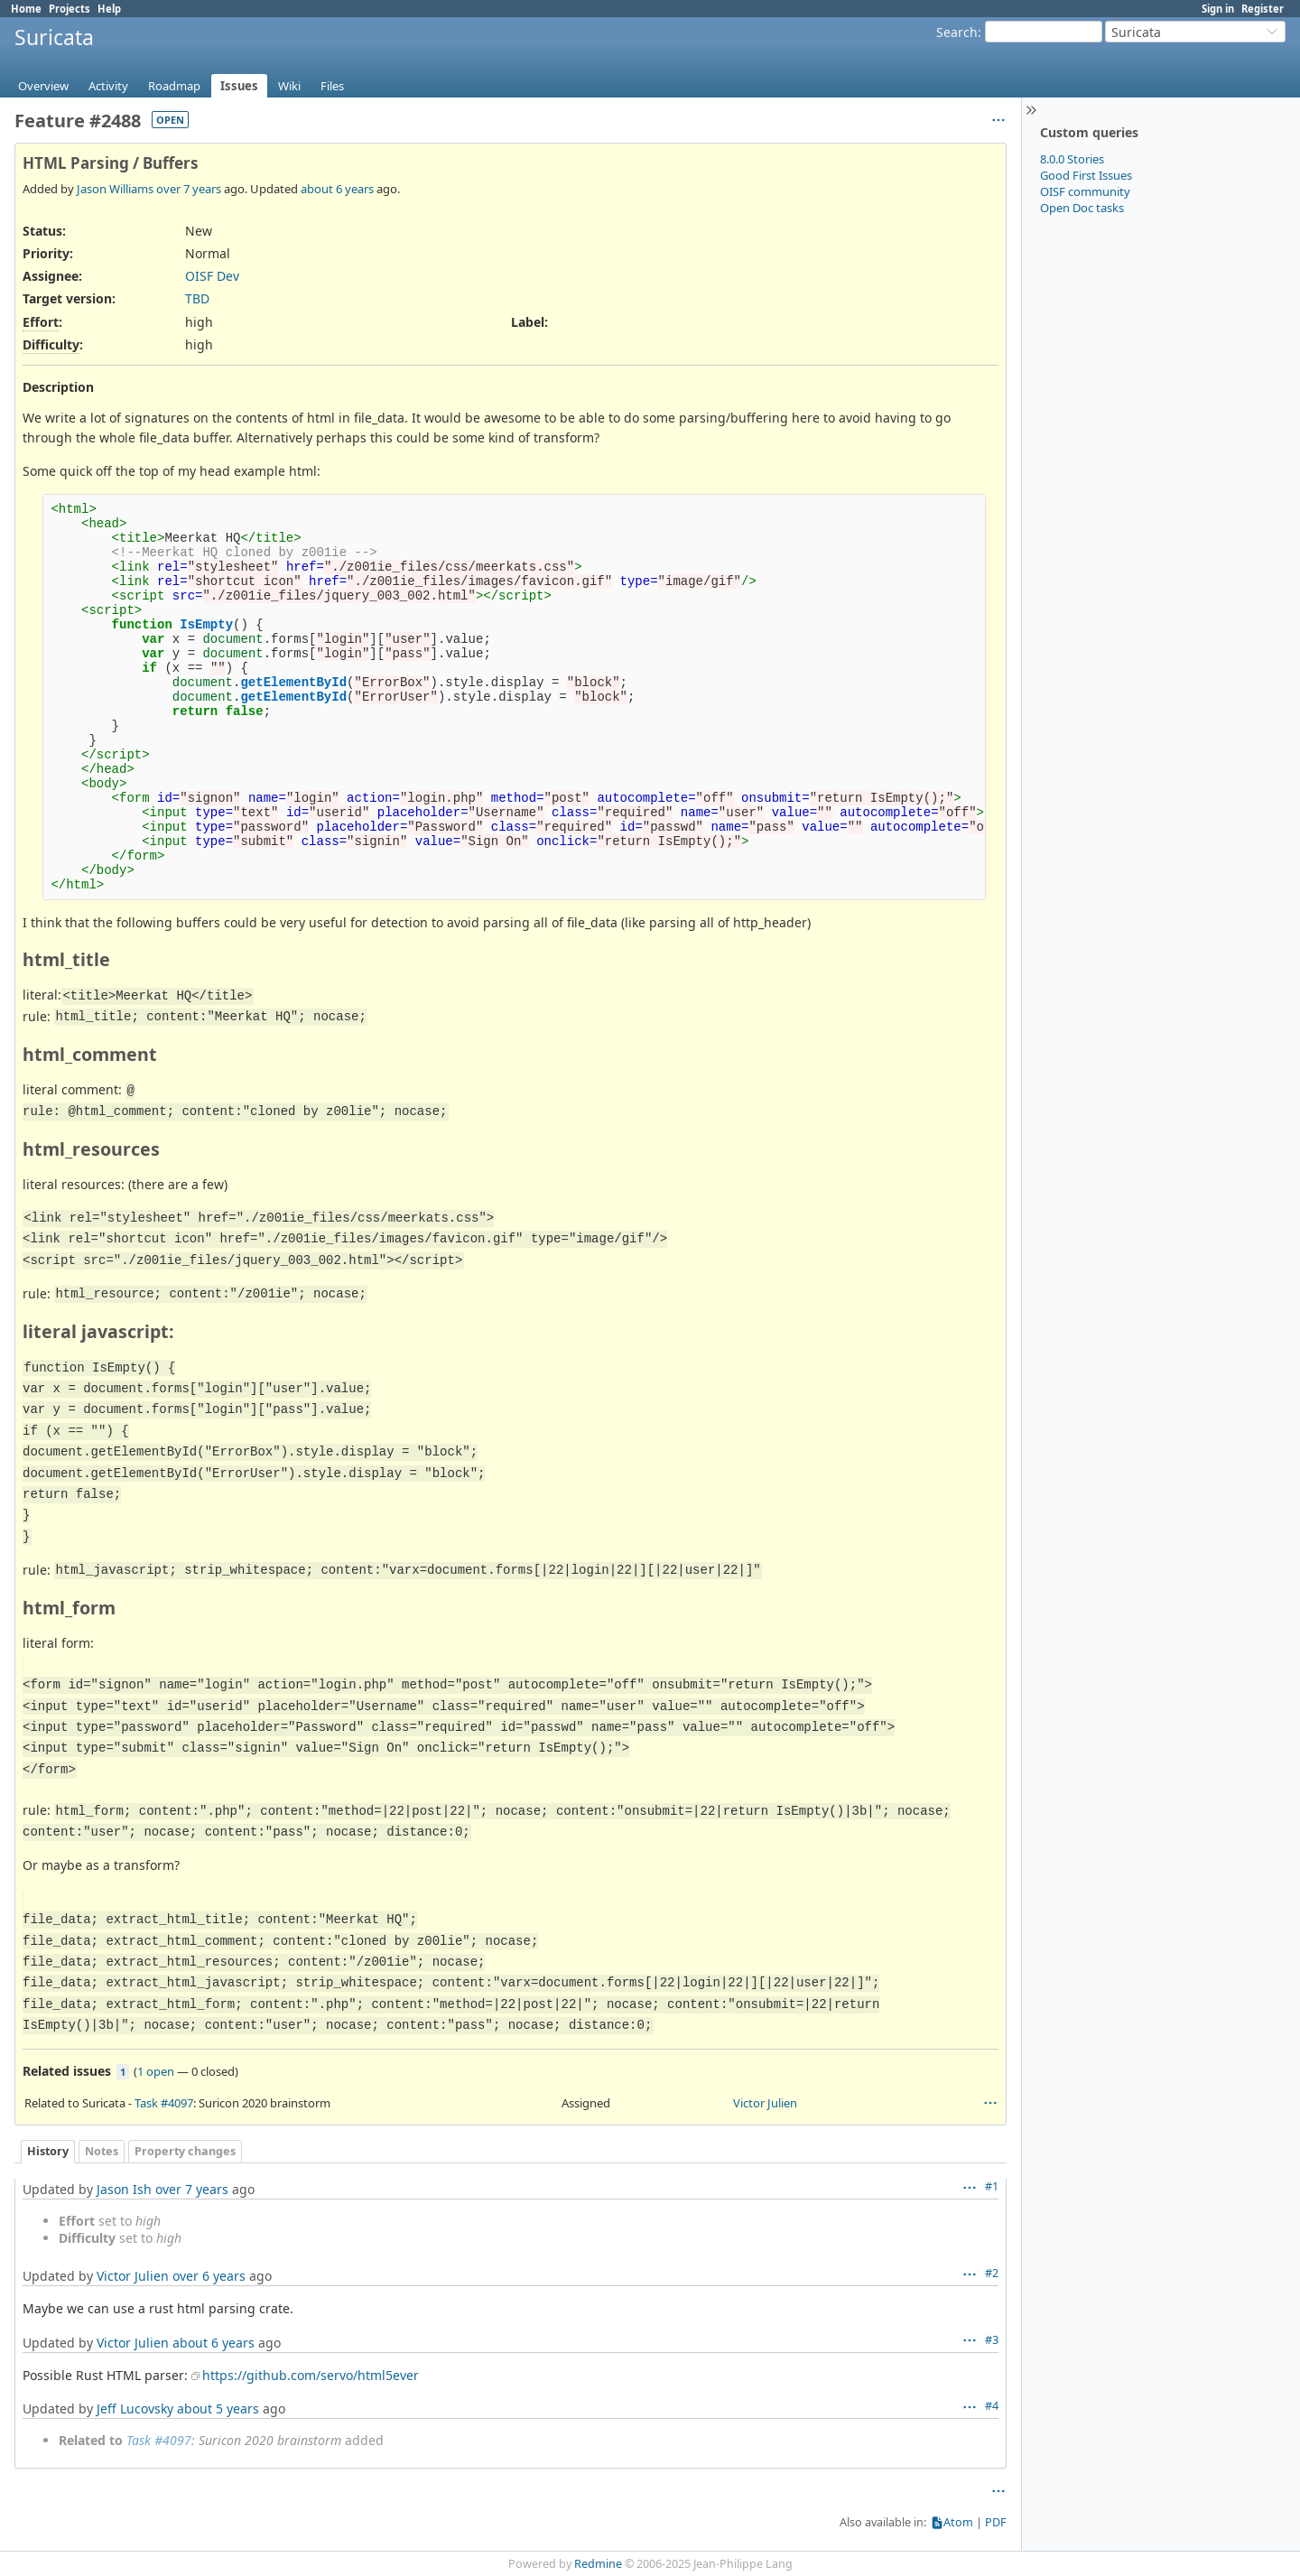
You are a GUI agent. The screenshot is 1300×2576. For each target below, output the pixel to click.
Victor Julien (765, 2103)
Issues (239, 86)
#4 (991, 2405)
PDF (996, 2522)
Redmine (598, 2563)
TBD (197, 298)
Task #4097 (164, 2103)
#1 (991, 2186)
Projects (69, 8)
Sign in (1218, 8)
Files (332, 86)
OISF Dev (212, 275)
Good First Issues (1086, 175)
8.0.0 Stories (1072, 159)
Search (957, 32)
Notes (101, 2151)
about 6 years (337, 189)
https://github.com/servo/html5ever (310, 2375)
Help (109, 8)
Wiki (289, 86)
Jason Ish (124, 2189)
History (48, 2151)
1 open (155, 2071)
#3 (991, 2340)
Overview (43, 86)
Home (26, 8)
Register (1262, 8)
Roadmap (174, 86)
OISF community (1085, 191)
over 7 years (188, 189)
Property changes (185, 2151)
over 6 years (209, 2275)
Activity (108, 86)
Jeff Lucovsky (135, 2408)
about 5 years (218, 2408)
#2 (991, 2273)
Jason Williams (115, 189)
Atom (958, 2522)
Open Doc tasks (1082, 208)
